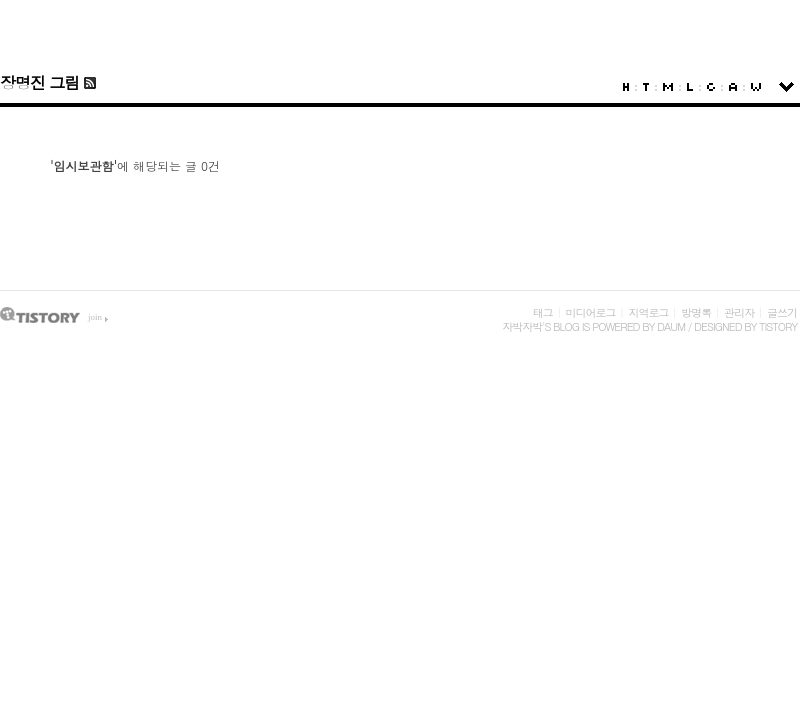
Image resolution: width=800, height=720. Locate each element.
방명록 (696, 312)
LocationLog (690, 87)
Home (626, 87)
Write (756, 87)
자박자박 (522, 326)
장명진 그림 (39, 82)
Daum (671, 326)
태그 (543, 312)
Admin (733, 87)
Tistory (778, 326)
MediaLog (668, 87)
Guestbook (711, 87)
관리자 (739, 312)
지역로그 (648, 312)
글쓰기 (782, 312)
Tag (646, 87)
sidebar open (786, 87)
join (95, 317)
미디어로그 (591, 312)
